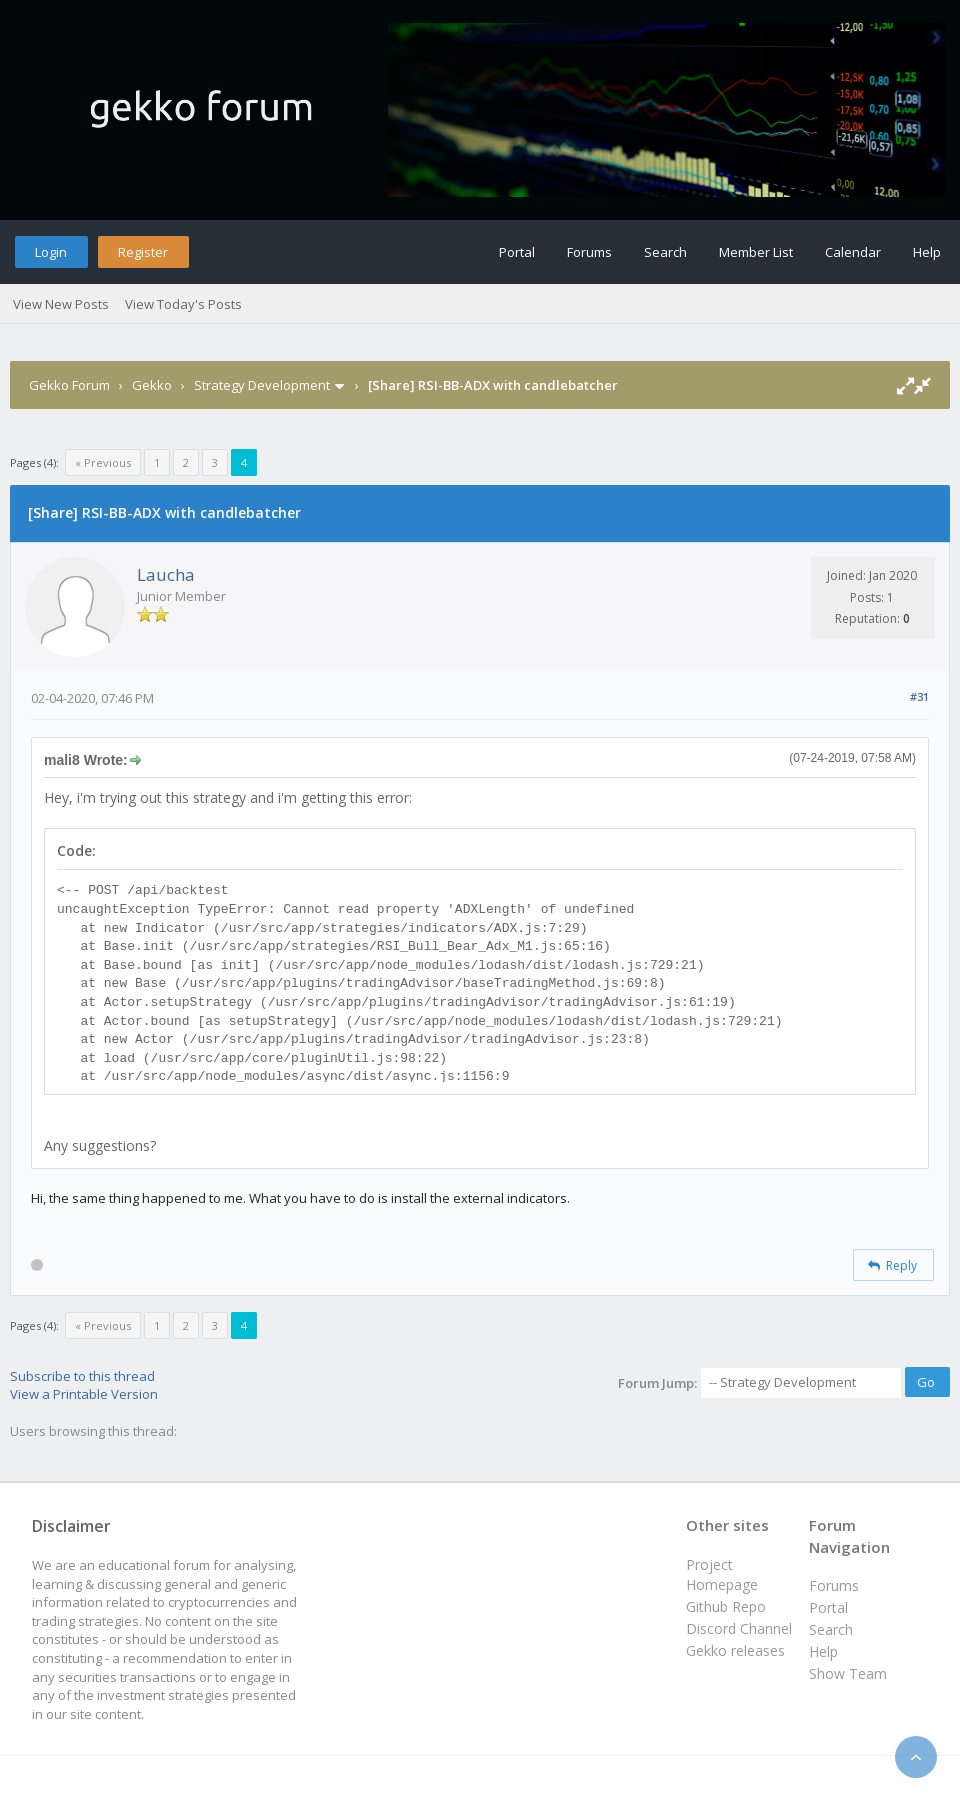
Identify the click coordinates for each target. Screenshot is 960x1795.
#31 (919, 696)
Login (51, 252)
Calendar (853, 252)
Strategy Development (262, 385)
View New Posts (61, 304)
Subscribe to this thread (82, 1376)
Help (927, 252)
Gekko (152, 385)
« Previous (103, 462)
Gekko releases (735, 1650)
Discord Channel (739, 1628)
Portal (517, 252)
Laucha (166, 574)
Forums (589, 252)
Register (143, 252)
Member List (756, 252)
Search (665, 252)
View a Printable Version (84, 1394)
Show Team (848, 1673)
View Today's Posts (183, 304)
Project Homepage (722, 1574)
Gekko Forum (69, 385)
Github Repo (726, 1606)
